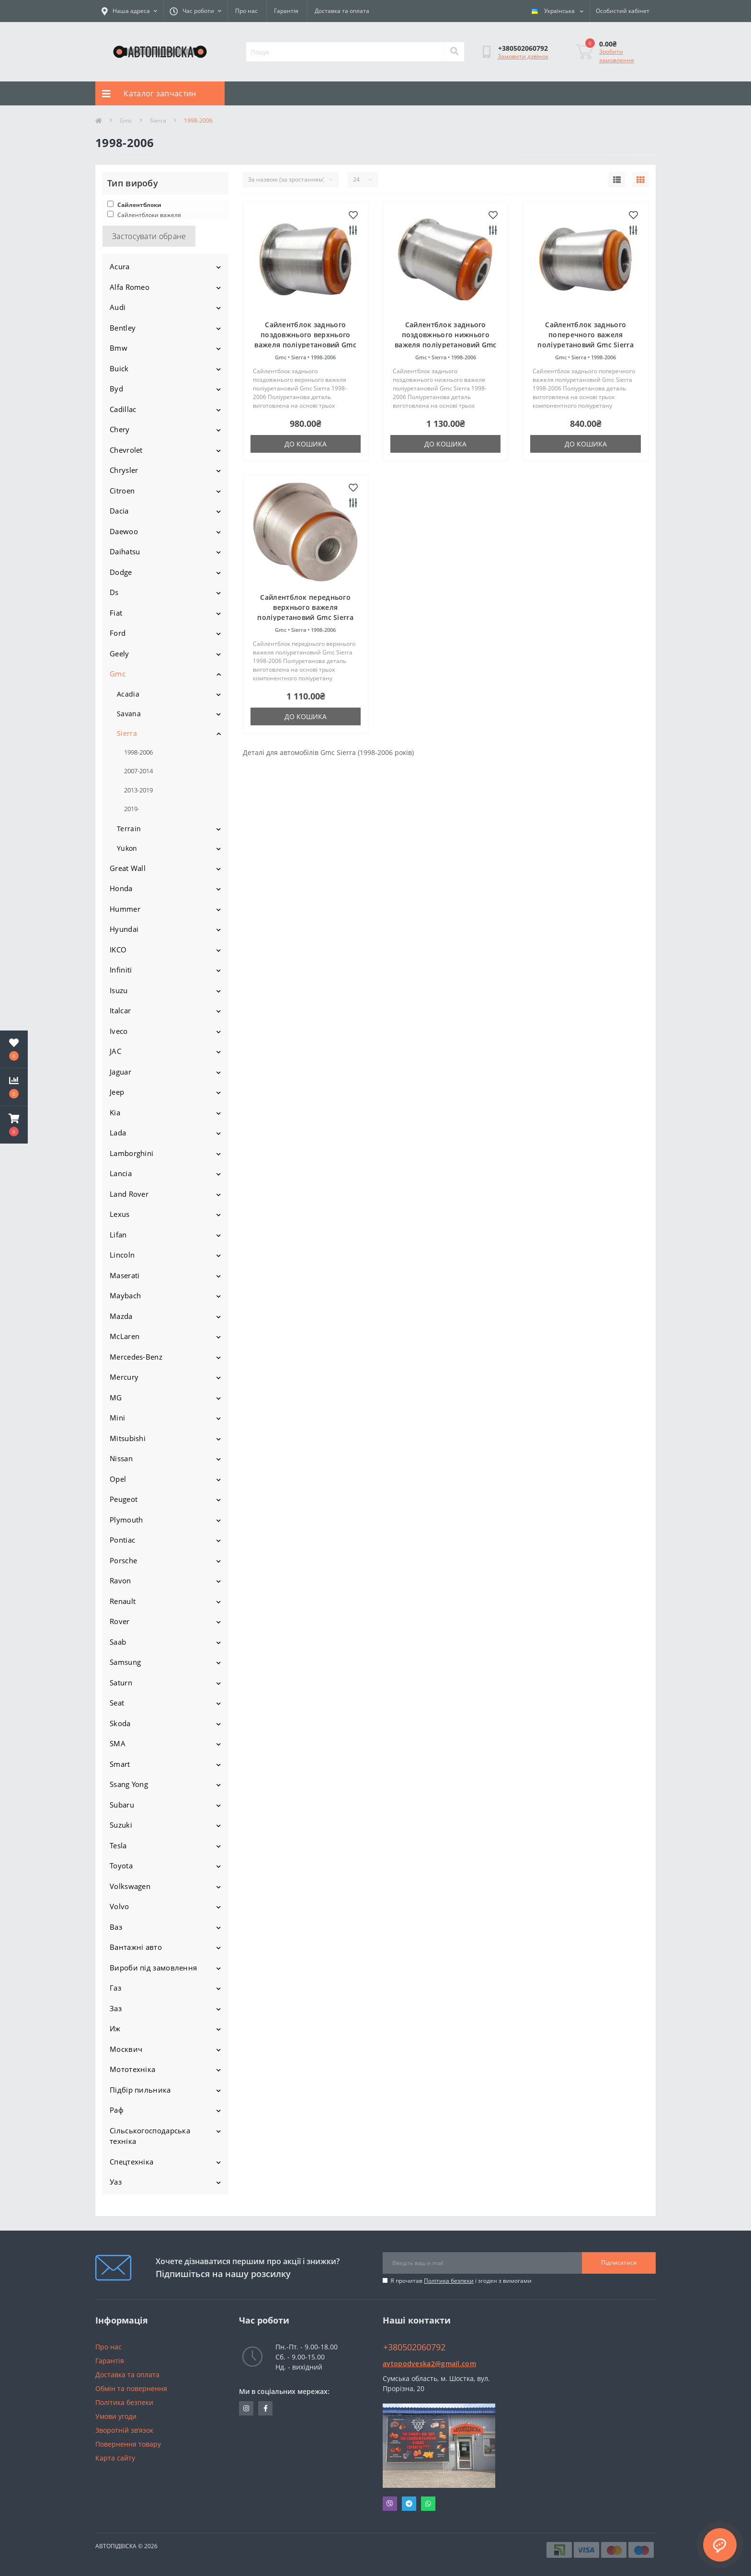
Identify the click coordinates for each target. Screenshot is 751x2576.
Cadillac (123, 409)
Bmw (118, 348)
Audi (117, 307)
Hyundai (124, 929)
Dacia (119, 510)
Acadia (128, 693)
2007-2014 (138, 771)
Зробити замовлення (616, 55)
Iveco (119, 1031)
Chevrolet (126, 450)
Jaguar (120, 1071)
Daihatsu (125, 551)
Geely (119, 653)
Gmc (126, 120)
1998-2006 (138, 752)
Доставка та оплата (342, 11)
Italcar (120, 1010)
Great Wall (128, 868)
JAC (115, 1051)
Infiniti (121, 969)
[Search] (454, 51)
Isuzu (119, 990)
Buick (119, 368)
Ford (117, 633)
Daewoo (124, 531)
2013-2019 (138, 790)
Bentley (123, 327)
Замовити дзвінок (523, 56)
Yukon (127, 848)
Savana (129, 713)
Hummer (125, 909)
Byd (116, 388)
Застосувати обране (149, 236)
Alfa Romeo (129, 287)
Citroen (122, 490)
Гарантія (286, 11)
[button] (14, 1125)
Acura (120, 266)
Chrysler (124, 470)
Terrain (129, 828)
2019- (131, 808)
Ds (114, 592)
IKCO (118, 949)
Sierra (158, 120)
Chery (120, 429)
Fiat (116, 613)
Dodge (121, 572)
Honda (121, 888)
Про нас (246, 11)
